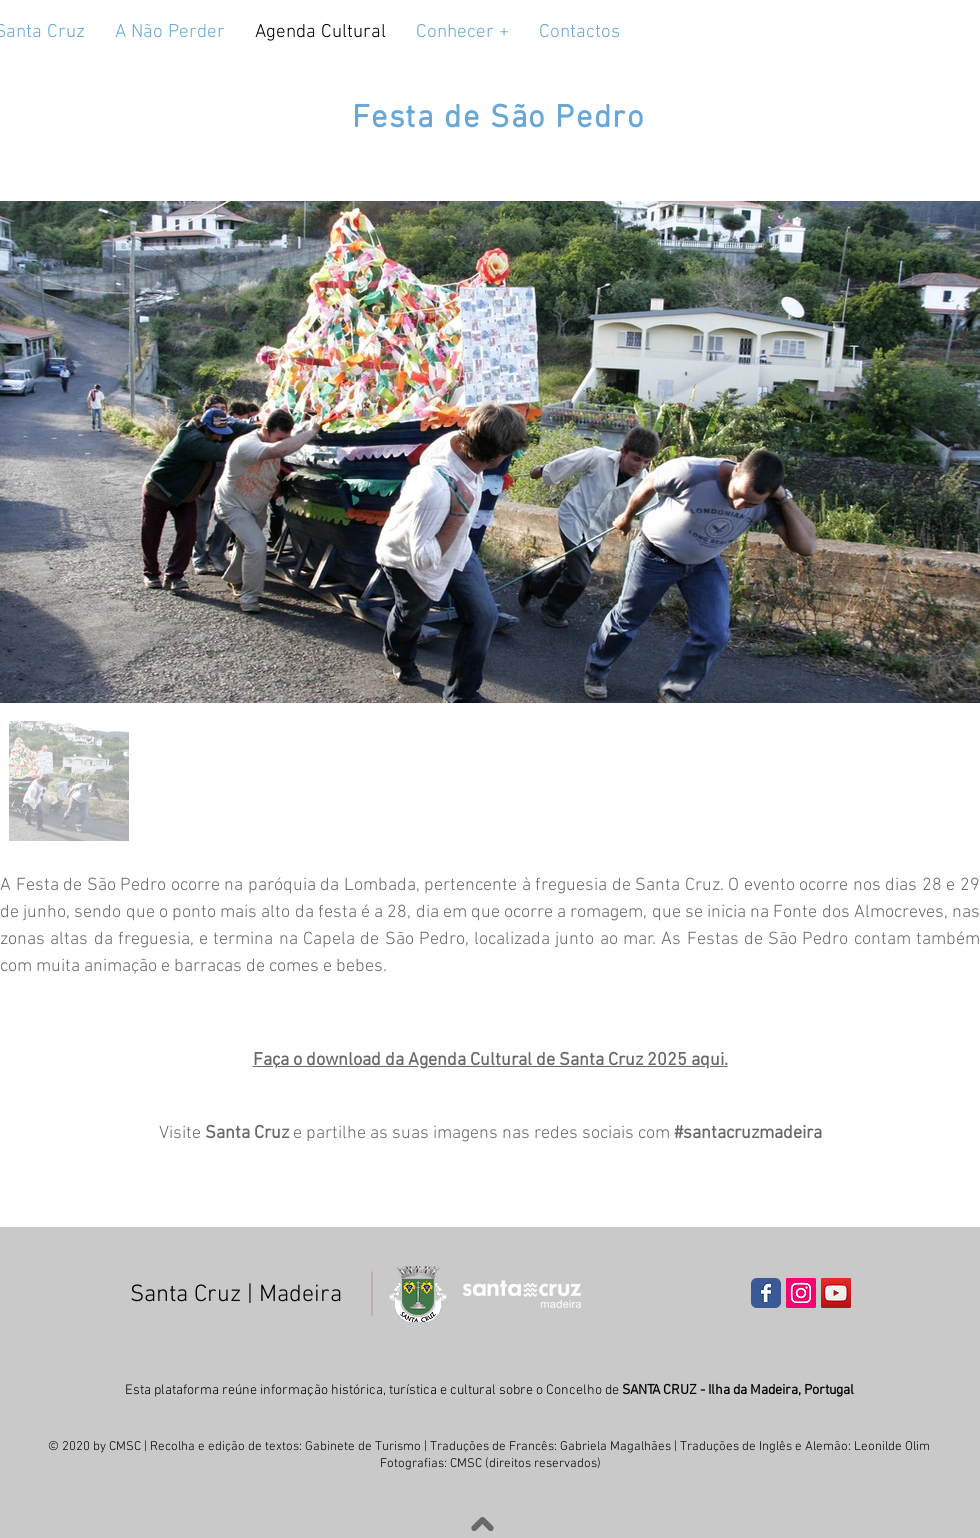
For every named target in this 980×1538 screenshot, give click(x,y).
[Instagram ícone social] (801, 1293)
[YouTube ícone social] (836, 1293)
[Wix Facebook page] (766, 1293)
